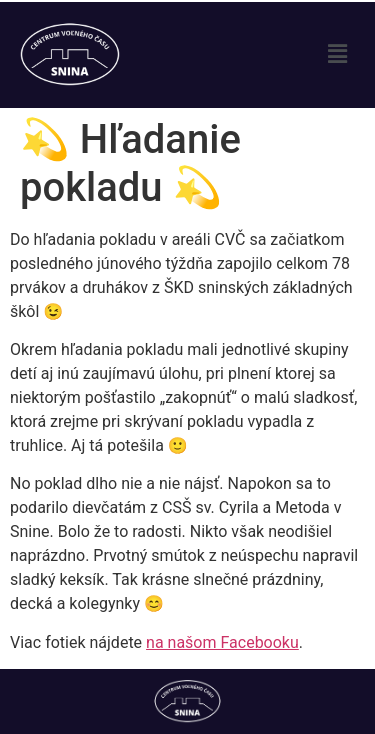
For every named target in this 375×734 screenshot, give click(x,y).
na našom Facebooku (222, 642)
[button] (338, 55)
